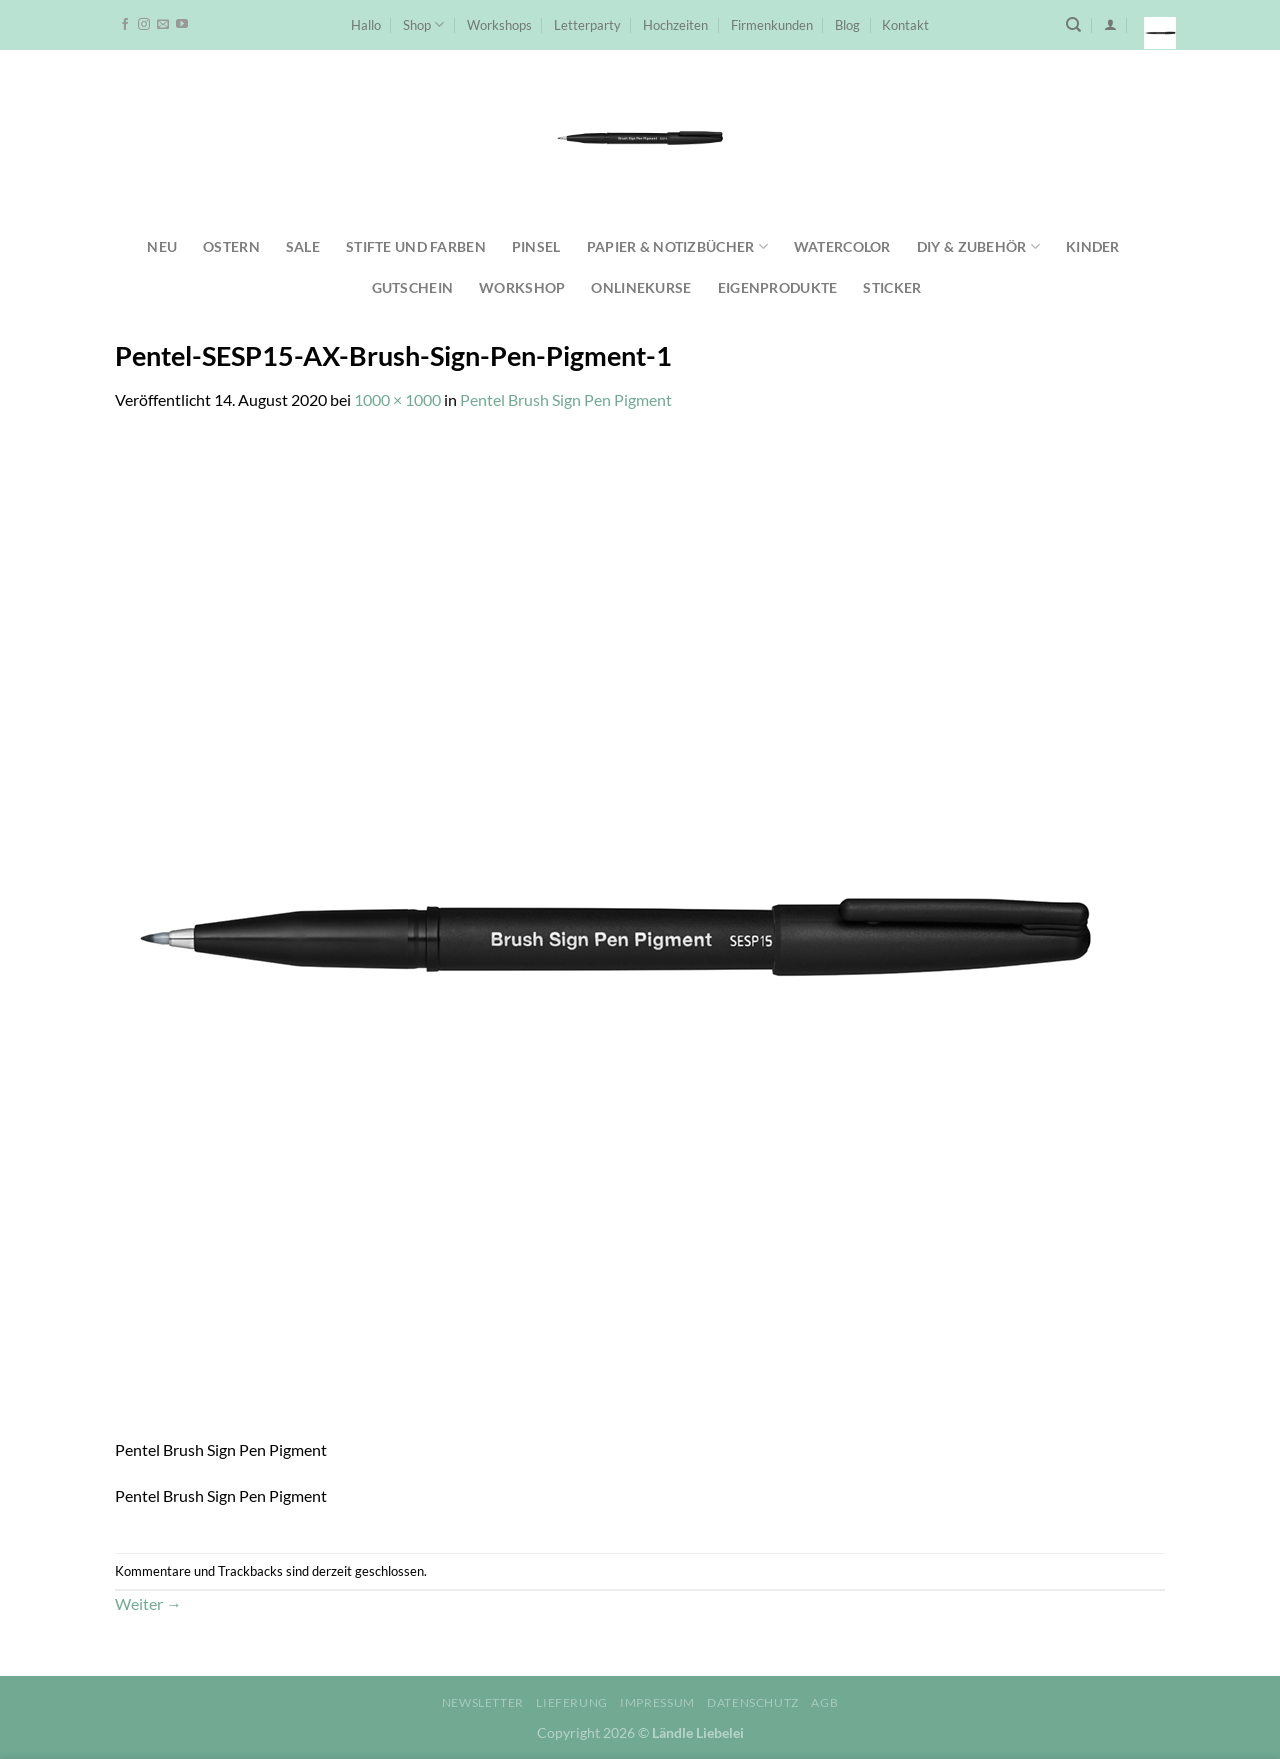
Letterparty (587, 25)
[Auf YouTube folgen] (182, 25)
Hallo (366, 25)
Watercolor (842, 246)
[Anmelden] (1110, 24)
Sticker (892, 287)
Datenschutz (753, 1702)
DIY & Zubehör (978, 246)
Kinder (1093, 246)
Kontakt (905, 25)
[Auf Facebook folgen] (125, 25)
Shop (423, 24)
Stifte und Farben (416, 246)
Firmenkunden (772, 25)
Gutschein (413, 287)
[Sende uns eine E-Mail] (163, 25)
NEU (162, 246)
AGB (824, 1702)
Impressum (657, 1702)
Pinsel (536, 246)
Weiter (148, 1603)
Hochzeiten (675, 25)
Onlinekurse (641, 287)
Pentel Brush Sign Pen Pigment (566, 399)
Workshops (499, 25)
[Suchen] (1073, 25)
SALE (303, 246)
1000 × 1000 (397, 399)
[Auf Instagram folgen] (144, 25)
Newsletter (483, 1702)
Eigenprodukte (778, 287)
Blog (847, 25)
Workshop (522, 287)
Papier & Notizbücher (677, 246)
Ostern (231, 246)
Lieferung (572, 1702)
